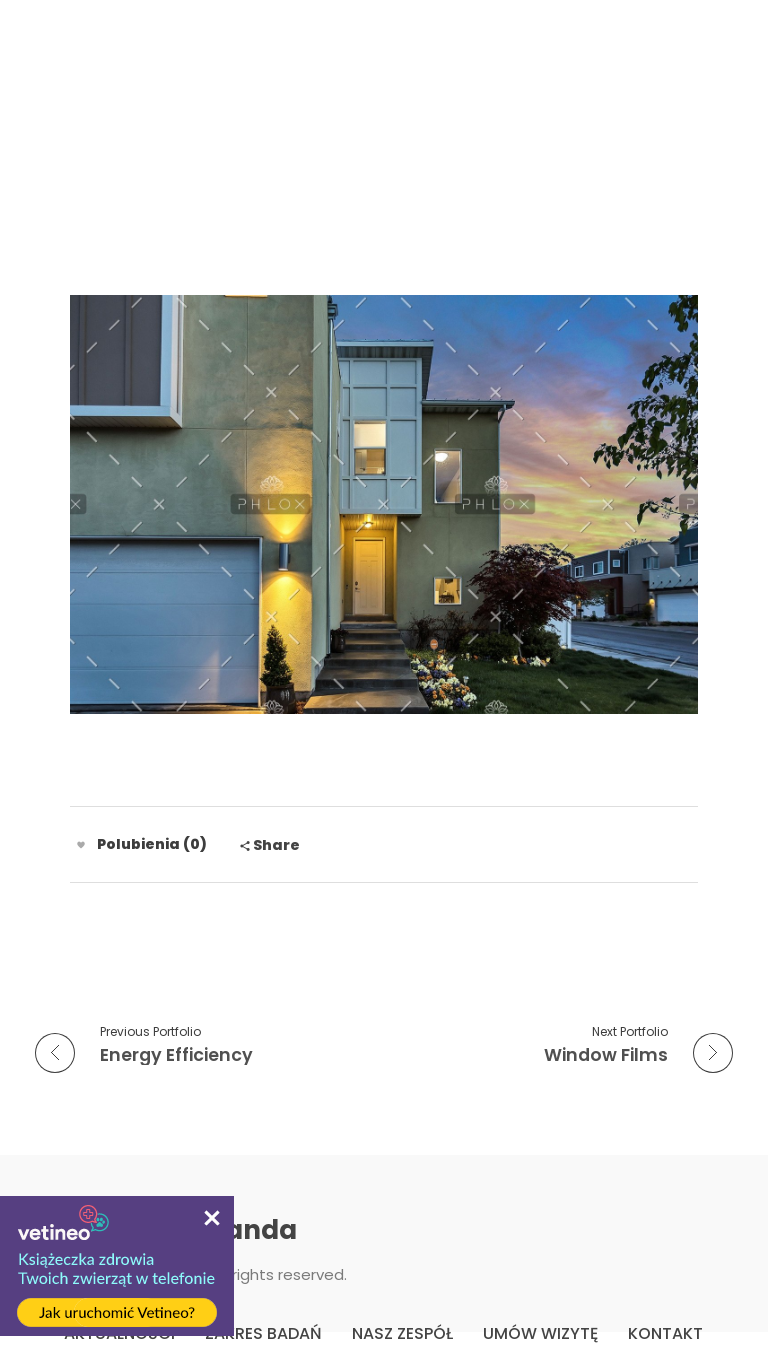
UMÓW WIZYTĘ (540, 1333)
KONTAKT (665, 1333)
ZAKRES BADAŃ (263, 1333)
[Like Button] (81, 845)
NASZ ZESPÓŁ (402, 1333)
